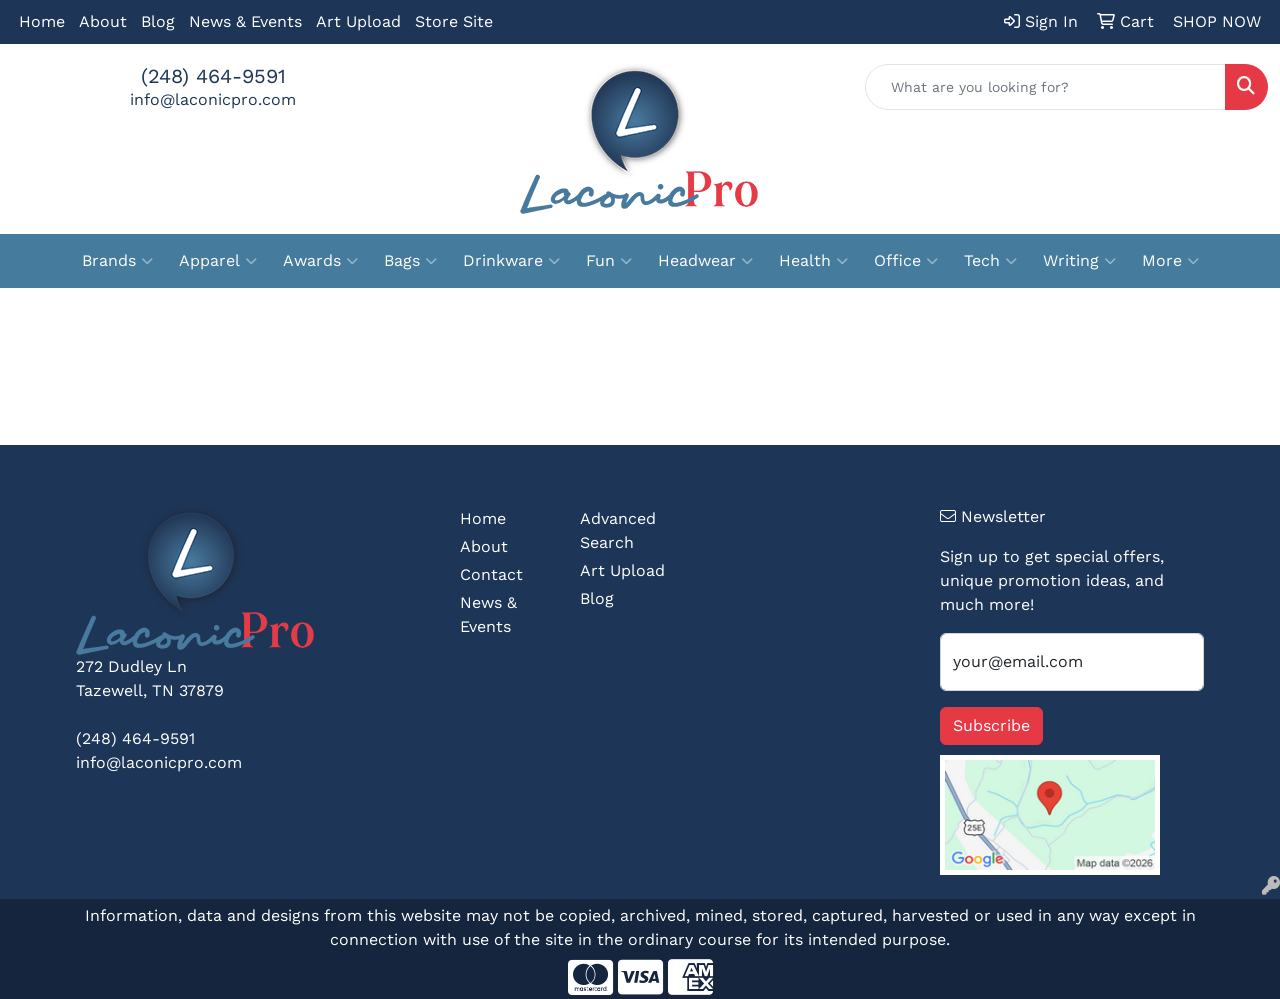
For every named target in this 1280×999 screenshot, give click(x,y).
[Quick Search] (1045, 87)
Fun (609, 261)
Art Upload (358, 21)
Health (813, 261)
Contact (491, 574)
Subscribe (991, 725)
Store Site (454, 21)
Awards (320, 261)
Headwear (705, 261)
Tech (990, 261)
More (1170, 261)
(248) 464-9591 (213, 76)
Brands (117, 261)
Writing (1079, 261)
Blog (158, 21)
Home (42, 21)
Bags (410, 261)
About (103, 21)
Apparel (218, 261)
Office (906, 261)
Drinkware (511, 261)
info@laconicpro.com (213, 99)
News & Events (245, 21)
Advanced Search (618, 530)
